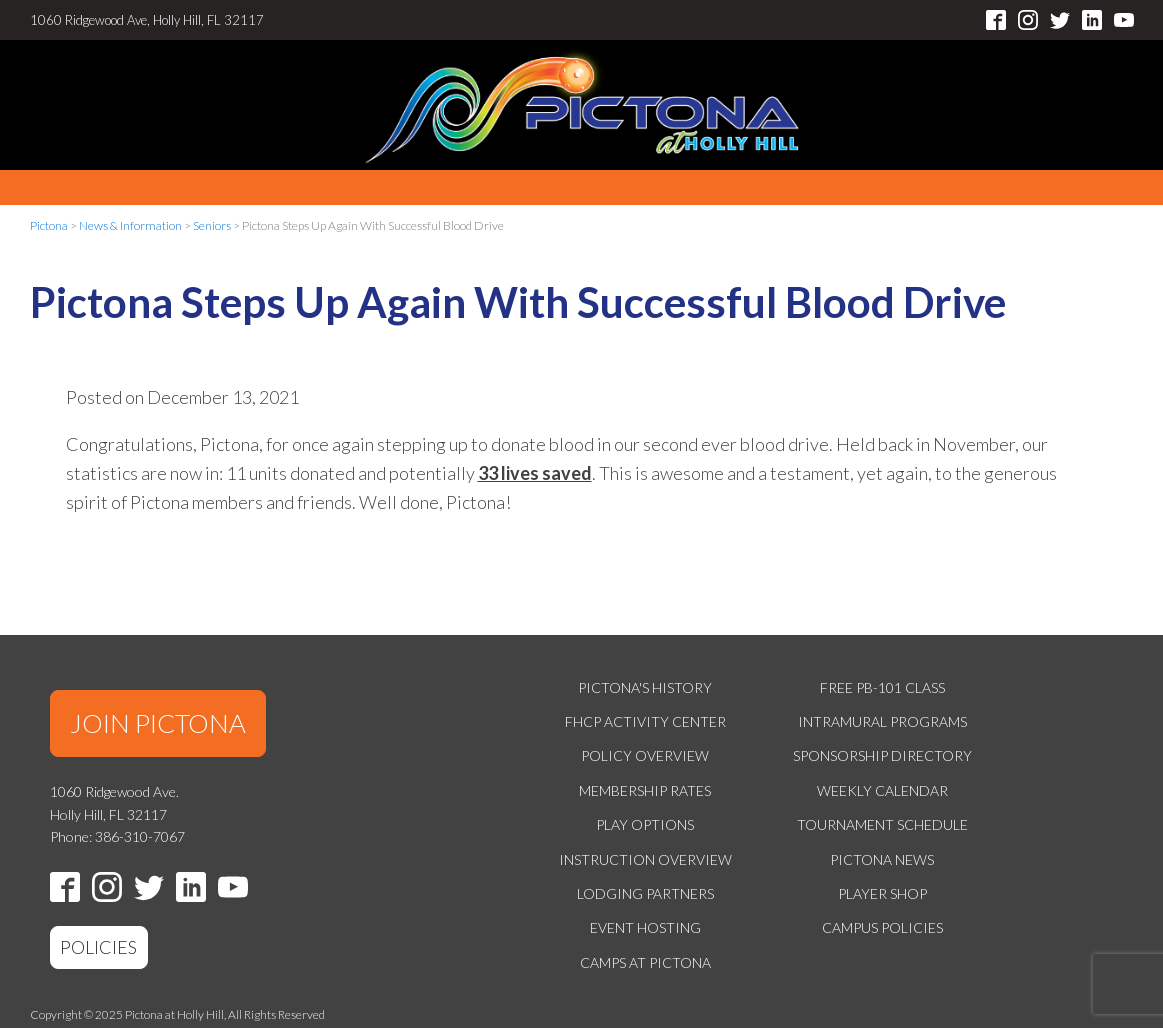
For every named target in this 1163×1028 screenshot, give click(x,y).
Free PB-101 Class (882, 687)
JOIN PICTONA (158, 723)
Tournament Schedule (882, 824)
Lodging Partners (645, 893)
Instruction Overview (645, 859)
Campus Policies (882, 927)
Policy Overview (645, 755)
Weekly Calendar (882, 790)
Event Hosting (645, 927)
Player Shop (882, 893)
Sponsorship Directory (882, 755)
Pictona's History (645, 687)
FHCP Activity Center (645, 721)
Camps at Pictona (645, 962)
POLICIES (98, 947)
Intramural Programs (882, 721)
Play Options (645, 824)
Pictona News (882, 859)
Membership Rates (645, 790)
